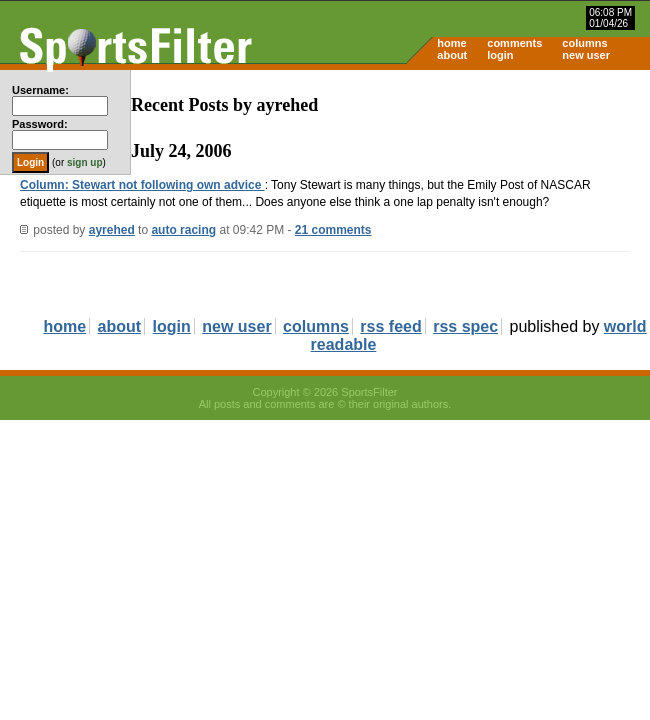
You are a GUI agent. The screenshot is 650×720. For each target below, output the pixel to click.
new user (586, 55)
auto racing (183, 230)
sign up (85, 162)
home (451, 43)
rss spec (465, 326)
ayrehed (112, 230)
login (500, 55)
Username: (40, 90)
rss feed (390, 326)
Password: (40, 124)
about (452, 55)
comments (514, 43)
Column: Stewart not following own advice (142, 185)
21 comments (333, 230)
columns (584, 43)
